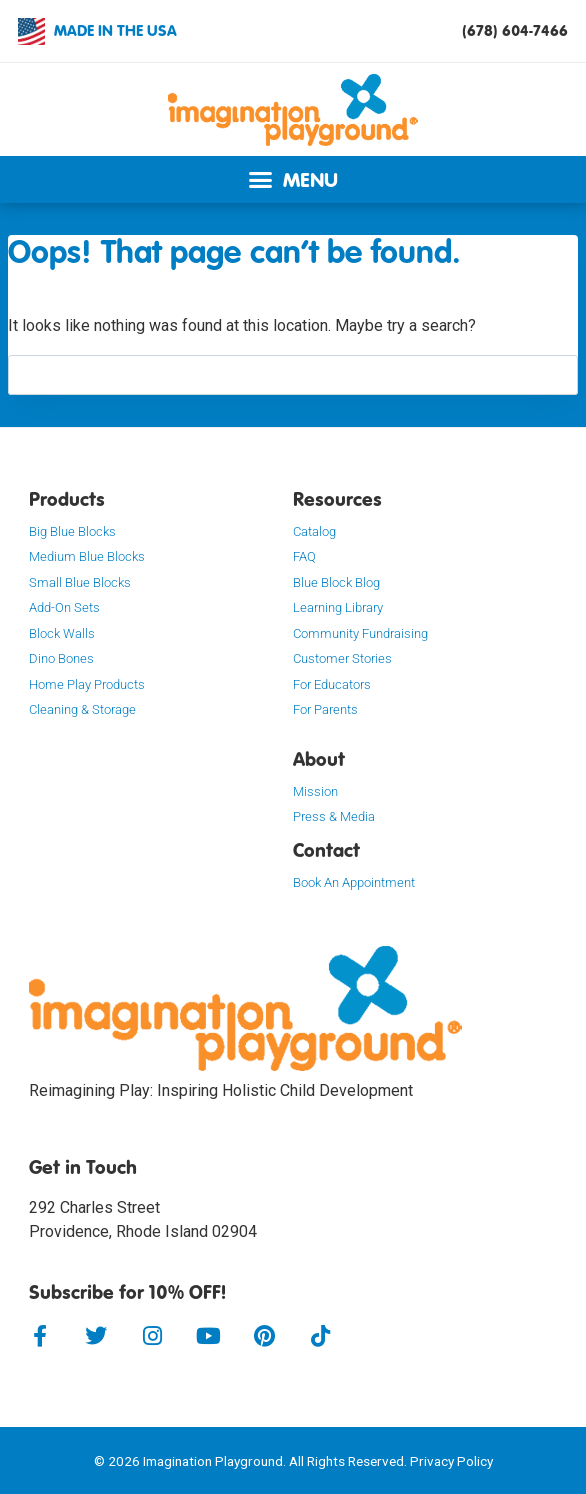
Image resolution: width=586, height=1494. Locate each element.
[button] (293, 179)
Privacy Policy (451, 1461)
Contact (326, 850)
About (319, 759)
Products (67, 499)
